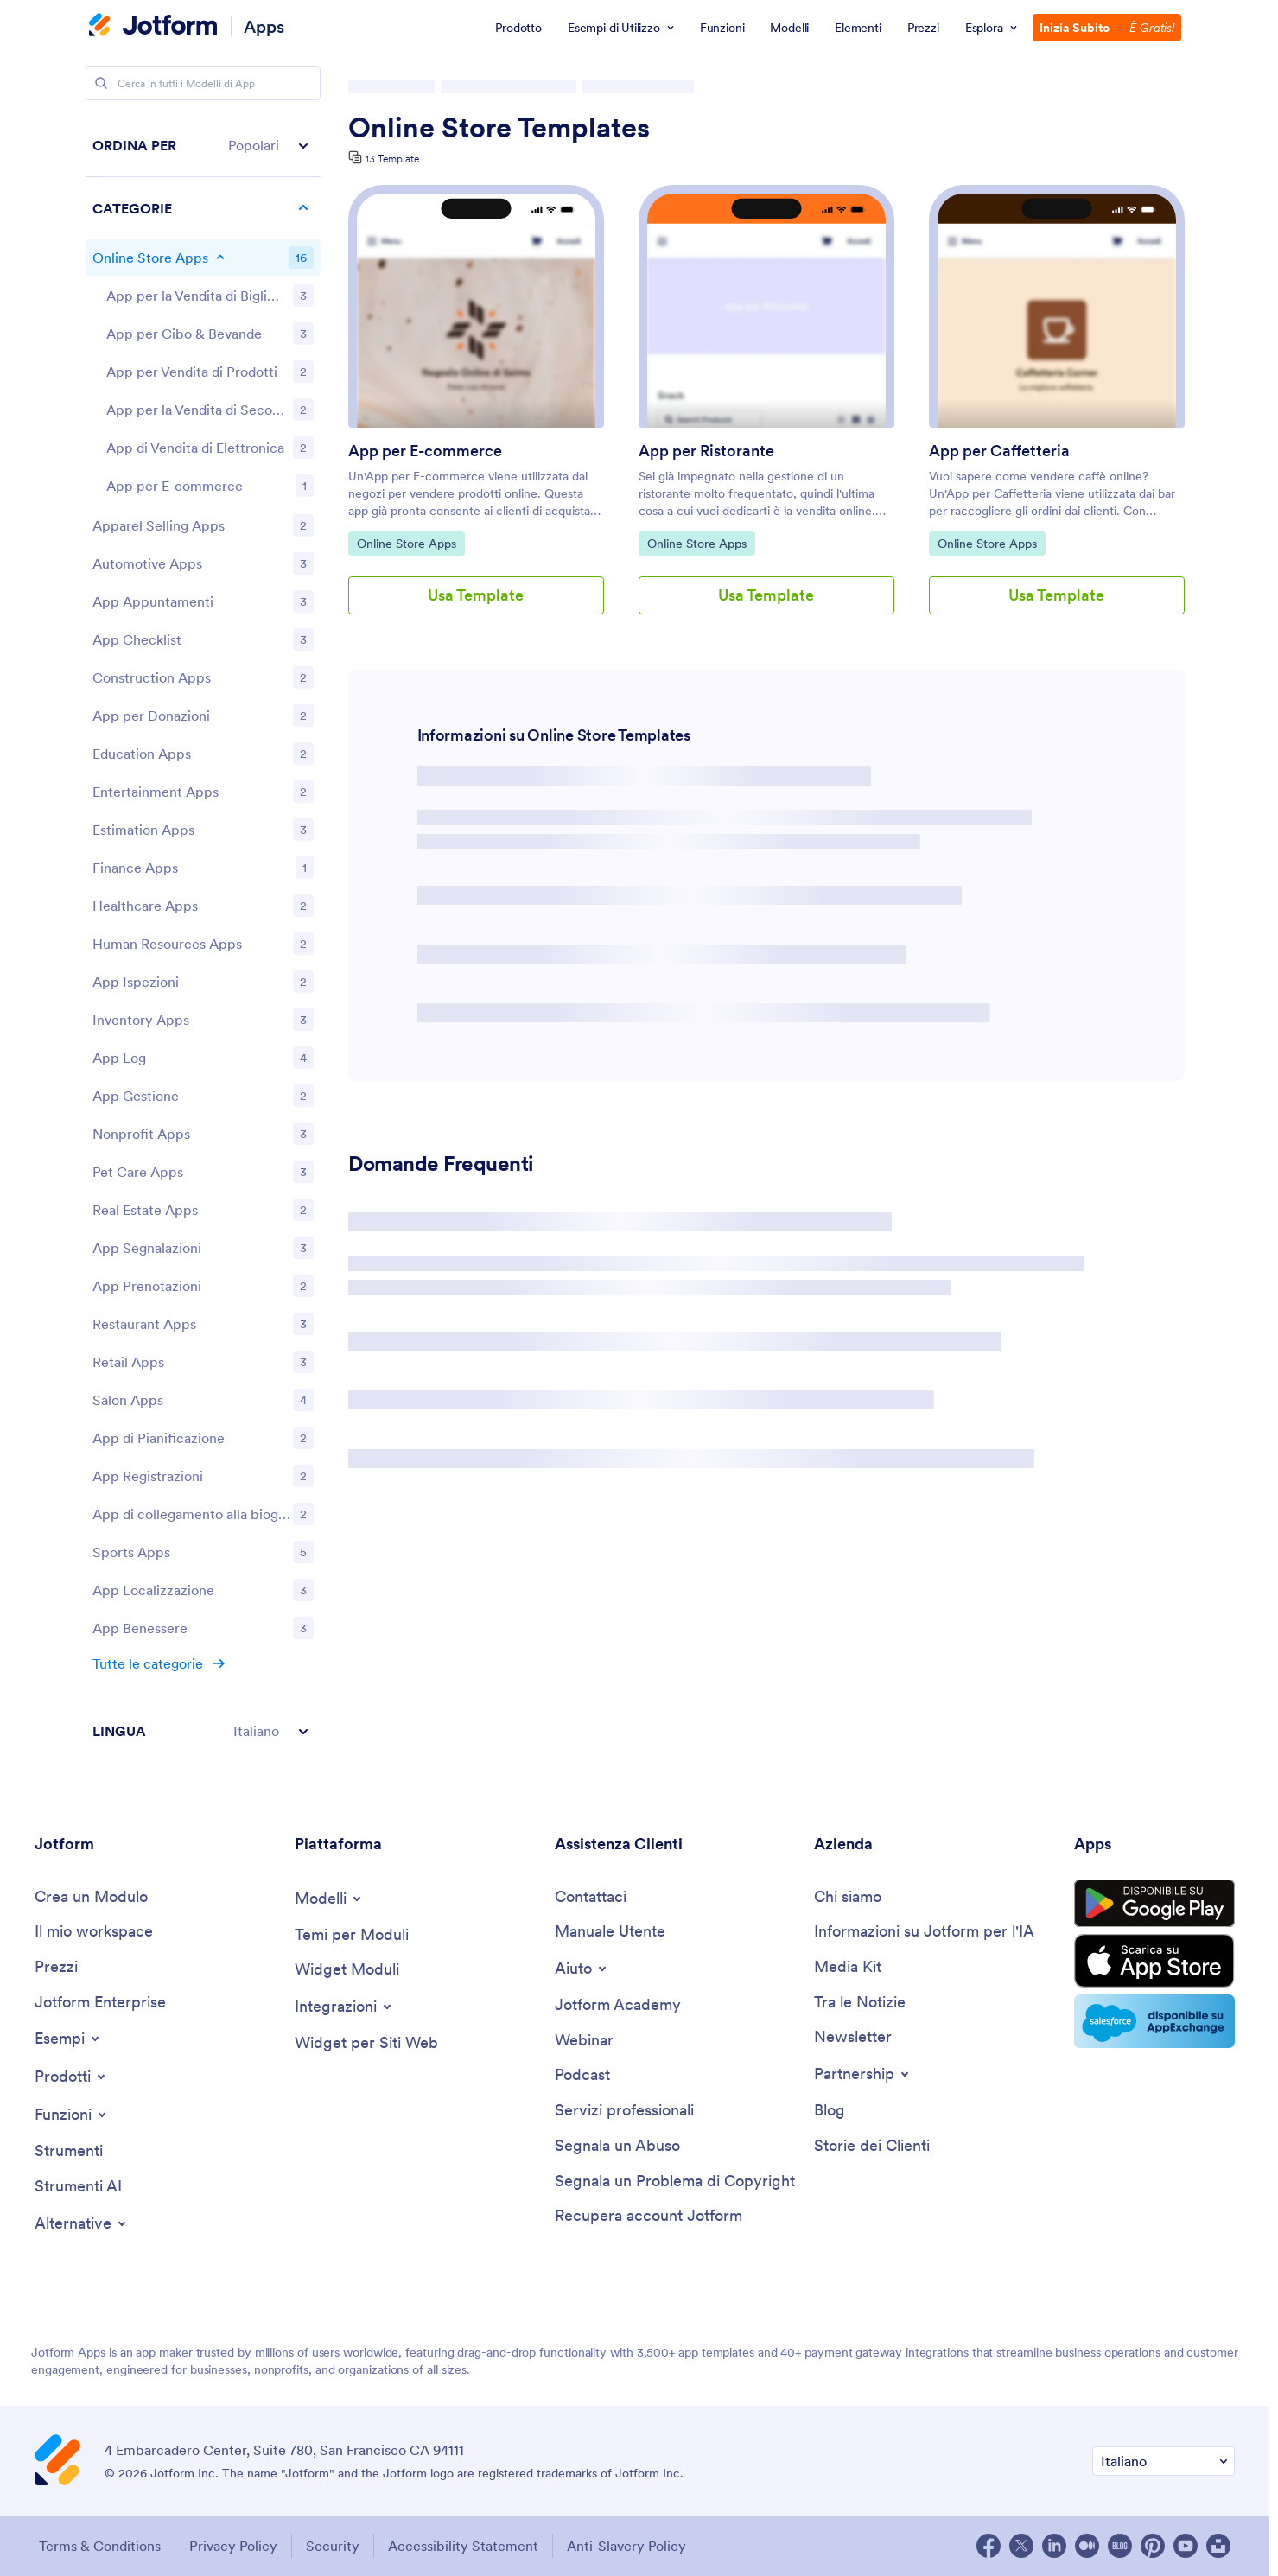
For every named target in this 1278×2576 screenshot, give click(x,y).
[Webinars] (584, 2040)
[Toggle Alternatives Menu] (82, 2223)
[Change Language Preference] (1163, 2461)
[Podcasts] (582, 2075)
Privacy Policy (233, 2545)
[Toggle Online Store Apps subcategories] (220, 257)
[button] (203, 145)
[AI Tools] (78, 2186)
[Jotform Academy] (618, 2005)
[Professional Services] (624, 2110)
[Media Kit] (847, 1967)
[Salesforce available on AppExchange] (1154, 2021)
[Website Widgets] (366, 2043)
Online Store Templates (499, 128)
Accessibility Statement (463, 2545)
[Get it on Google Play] (1154, 1904)
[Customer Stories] (872, 2146)
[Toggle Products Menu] (71, 2077)
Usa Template (476, 595)
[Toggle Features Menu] (72, 2115)
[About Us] (847, 1897)
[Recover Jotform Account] (648, 2216)
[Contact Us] (590, 1897)
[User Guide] (610, 1931)
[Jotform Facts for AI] (924, 1931)
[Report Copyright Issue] (675, 2181)
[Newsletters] (853, 2037)
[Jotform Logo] (153, 27)
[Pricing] (56, 1967)
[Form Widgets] (347, 1970)
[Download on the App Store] (1154, 1961)
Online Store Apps (406, 542)
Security (332, 2545)
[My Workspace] (94, 1931)
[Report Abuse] (617, 2146)
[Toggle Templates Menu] (329, 1899)
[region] (203, 938)
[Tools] (69, 2151)
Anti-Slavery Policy (626, 2545)
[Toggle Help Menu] (582, 1968)
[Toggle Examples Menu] (68, 2038)
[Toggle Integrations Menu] (344, 2007)
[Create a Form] (91, 1897)
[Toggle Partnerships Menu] (863, 2074)
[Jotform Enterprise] (100, 2002)
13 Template (392, 158)
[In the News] (860, 2002)
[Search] (101, 83)
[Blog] (829, 2110)
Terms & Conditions (100, 2545)
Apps (264, 26)
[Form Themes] (352, 1935)
